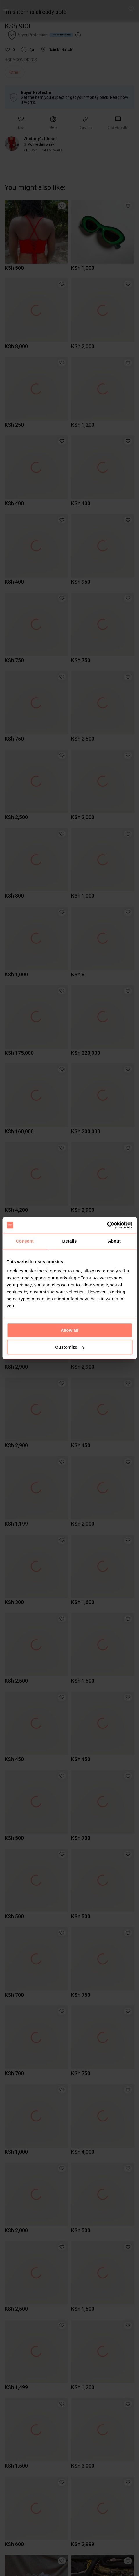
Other (14, 72)
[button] (131, 9)
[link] (118, 123)
